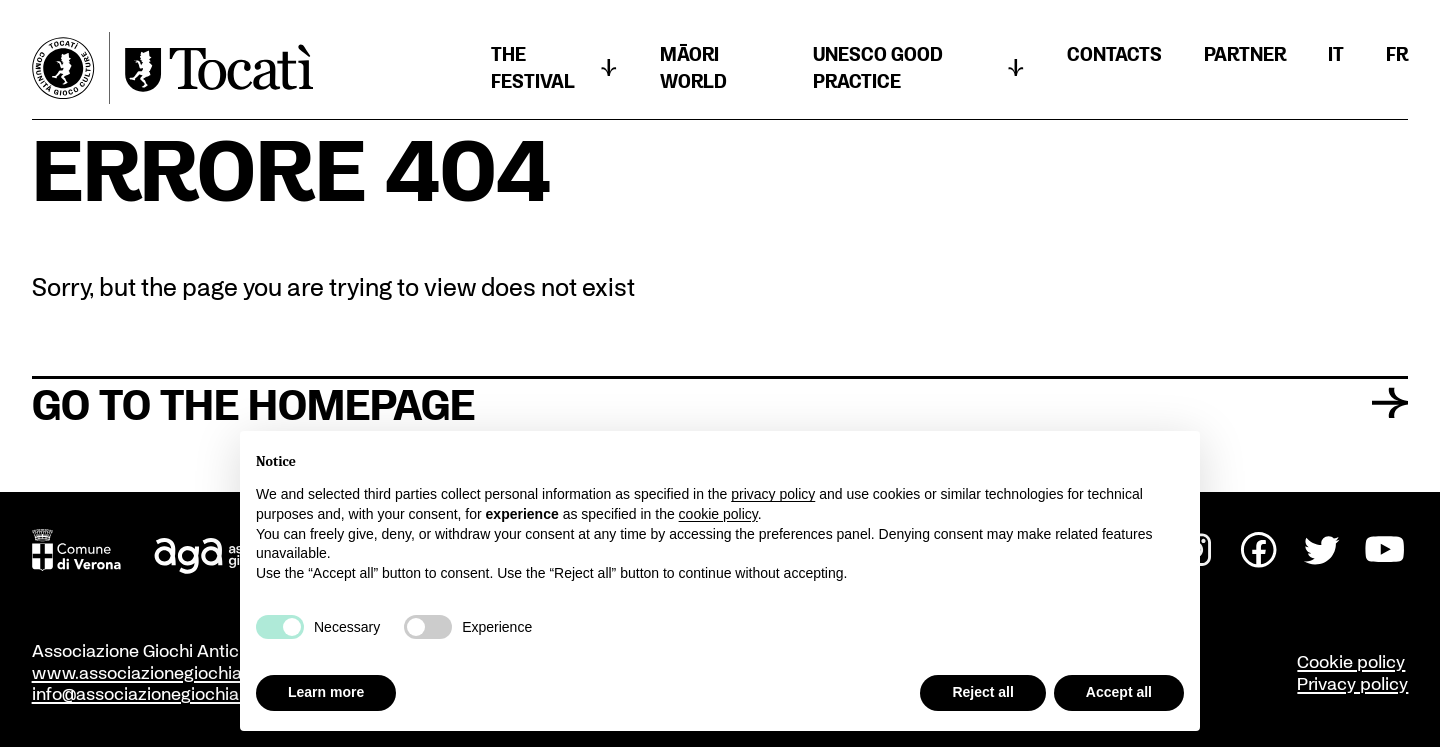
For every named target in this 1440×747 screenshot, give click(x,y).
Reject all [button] (982, 692)
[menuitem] (1336, 54)
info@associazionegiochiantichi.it (163, 693)
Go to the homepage (720, 402)
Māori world (693, 67)
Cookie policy (1351, 661)
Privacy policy (1352, 683)
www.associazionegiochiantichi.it (165, 672)
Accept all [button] (1119, 692)
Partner (1245, 54)
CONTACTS (1114, 54)
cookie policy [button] (718, 514)
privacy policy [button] (773, 494)
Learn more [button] (326, 692)
